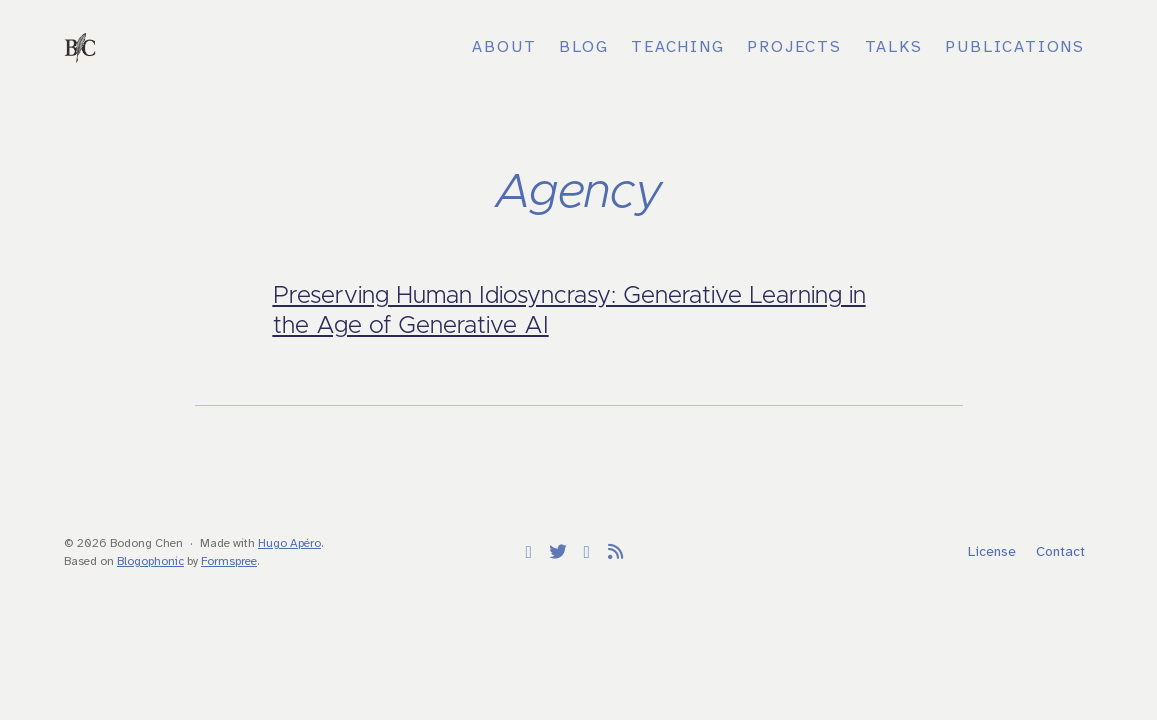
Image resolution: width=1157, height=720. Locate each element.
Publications (1015, 47)
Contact (1060, 552)
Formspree (229, 561)
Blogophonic (150, 561)
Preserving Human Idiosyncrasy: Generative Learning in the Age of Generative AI (569, 311)
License (992, 552)
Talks (894, 47)
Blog (583, 47)
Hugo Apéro (289, 543)
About (504, 47)
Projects (794, 47)
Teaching (677, 47)
